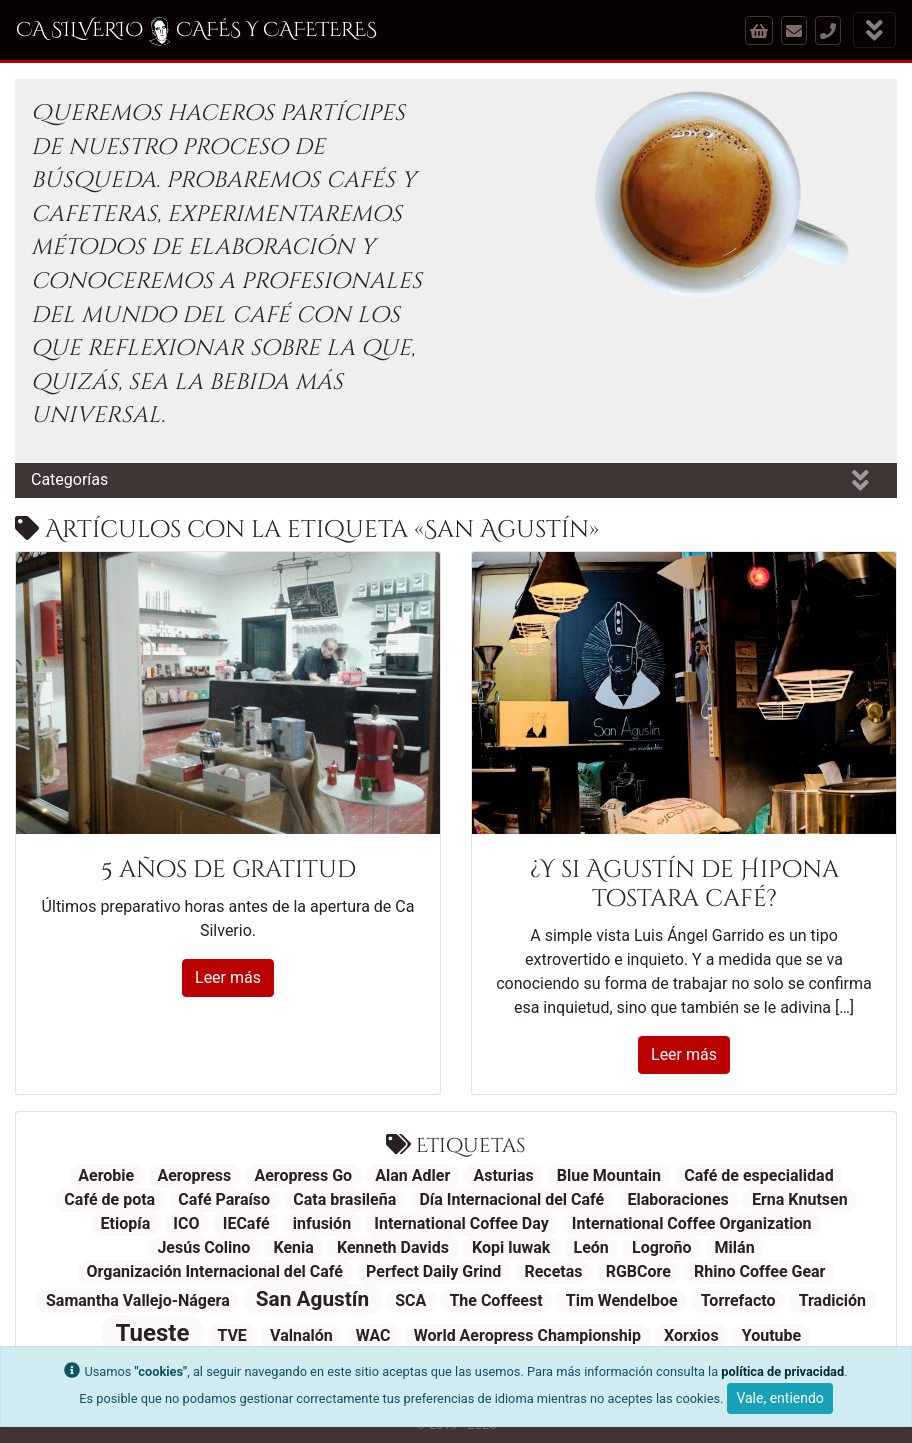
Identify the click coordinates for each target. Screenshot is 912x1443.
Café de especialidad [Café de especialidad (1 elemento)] (759, 1175)
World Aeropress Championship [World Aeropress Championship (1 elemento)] (527, 1335)
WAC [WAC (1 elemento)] (373, 1335)
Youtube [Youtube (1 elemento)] (771, 1335)
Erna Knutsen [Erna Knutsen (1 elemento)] (800, 1199)
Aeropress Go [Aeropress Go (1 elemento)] (303, 1175)
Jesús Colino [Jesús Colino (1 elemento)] (203, 1247)
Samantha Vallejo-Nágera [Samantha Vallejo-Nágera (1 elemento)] (138, 1300)
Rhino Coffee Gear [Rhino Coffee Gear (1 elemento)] (759, 1271)
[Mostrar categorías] (860, 480)
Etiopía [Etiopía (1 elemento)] (126, 1223)
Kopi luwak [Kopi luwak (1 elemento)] (511, 1247)
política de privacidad (782, 1371)
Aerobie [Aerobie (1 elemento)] (106, 1175)
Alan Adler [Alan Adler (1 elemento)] (412, 1175)
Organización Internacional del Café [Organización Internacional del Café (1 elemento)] (215, 1271)
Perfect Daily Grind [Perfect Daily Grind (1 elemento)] (433, 1271)
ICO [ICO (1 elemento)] (186, 1223)
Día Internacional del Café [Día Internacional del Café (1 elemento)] (511, 1199)
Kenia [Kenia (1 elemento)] (293, 1247)
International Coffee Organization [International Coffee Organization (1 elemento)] (692, 1223)
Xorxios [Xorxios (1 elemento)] (691, 1335)
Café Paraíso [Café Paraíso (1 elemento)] (224, 1199)
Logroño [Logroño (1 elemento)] (661, 1247)
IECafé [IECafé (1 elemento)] (246, 1223)
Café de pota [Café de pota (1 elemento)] (109, 1199)
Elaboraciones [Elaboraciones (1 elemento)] (677, 1199)
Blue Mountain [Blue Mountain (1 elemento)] (609, 1175)
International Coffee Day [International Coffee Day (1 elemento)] (461, 1223)
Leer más (228, 977)
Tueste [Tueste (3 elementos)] (153, 1333)
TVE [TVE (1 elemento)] (232, 1335)
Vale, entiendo (779, 1398)
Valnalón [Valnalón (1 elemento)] (301, 1335)
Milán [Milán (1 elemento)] (735, 1247)
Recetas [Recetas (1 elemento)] (553, 1271)
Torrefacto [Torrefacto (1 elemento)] (738, 1300)
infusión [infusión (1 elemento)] (322, 1223)
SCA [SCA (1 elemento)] (410, 1300)
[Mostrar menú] (874, 30)
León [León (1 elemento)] (591, 1247)
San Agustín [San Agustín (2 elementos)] (312, 1299)
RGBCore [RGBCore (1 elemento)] (638, 1271)
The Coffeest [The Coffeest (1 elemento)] (495, 1300)
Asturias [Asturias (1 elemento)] (503, 1175)
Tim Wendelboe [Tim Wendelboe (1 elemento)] (622, 1300)
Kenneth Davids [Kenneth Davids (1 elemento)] (393, 1247)
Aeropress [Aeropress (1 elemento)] (194, 1175)
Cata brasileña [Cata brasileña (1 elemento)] (344, 1199)
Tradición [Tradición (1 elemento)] (832, 1300)
